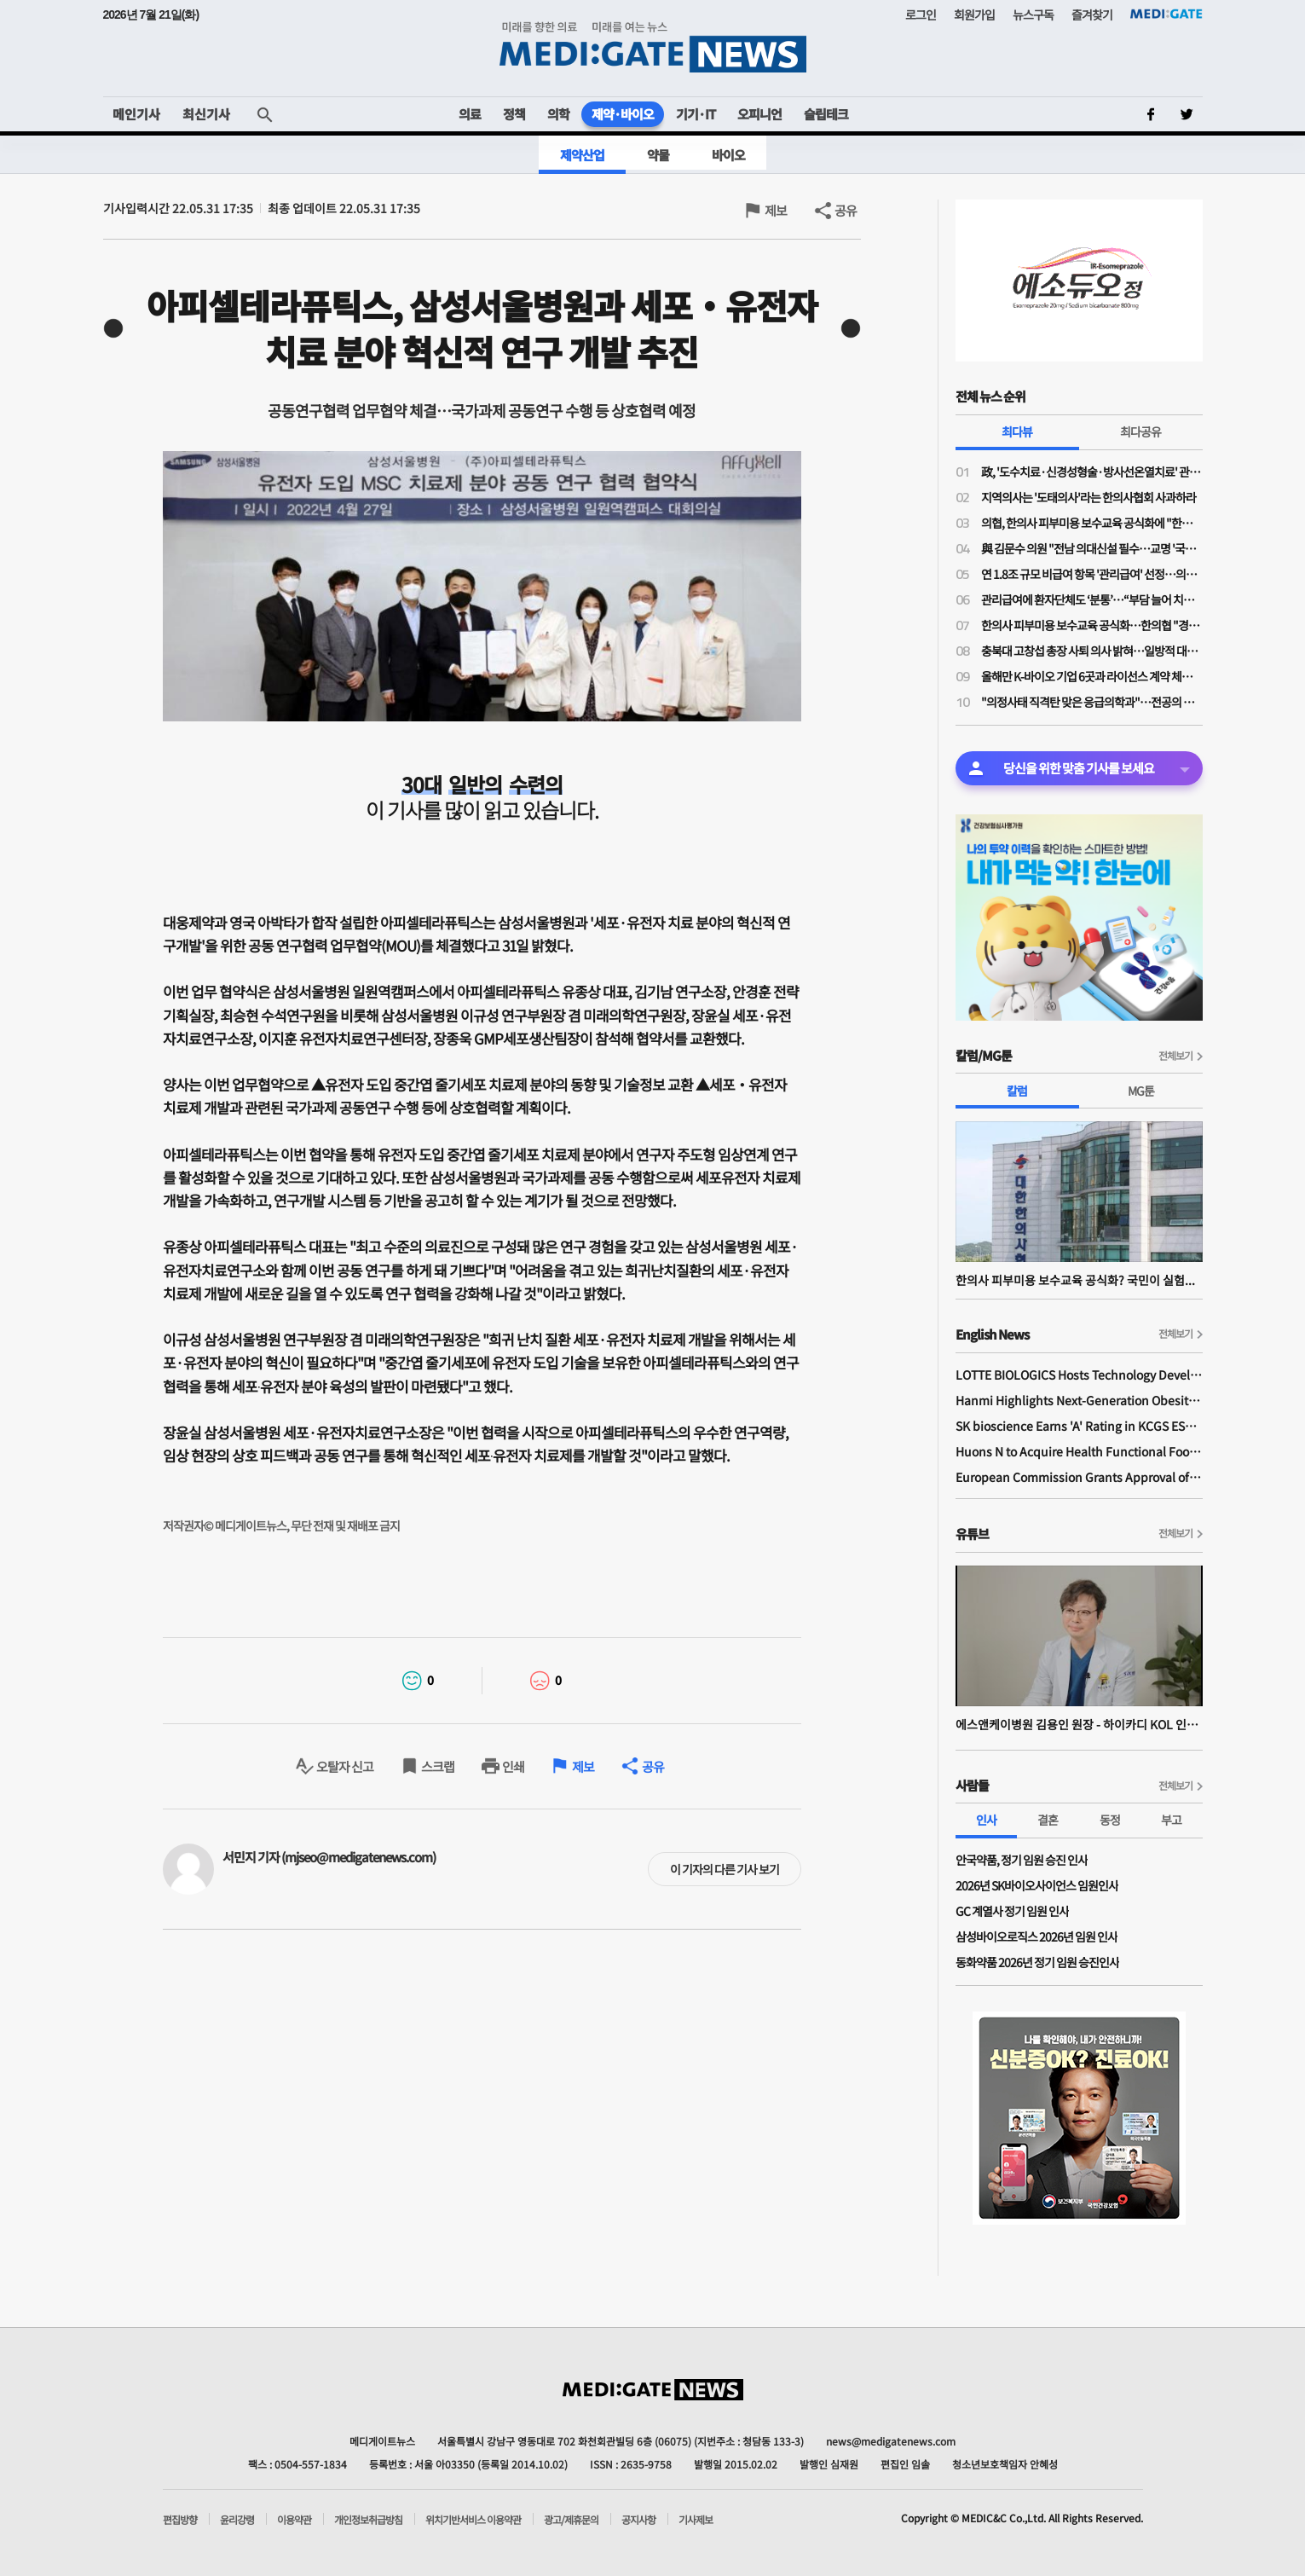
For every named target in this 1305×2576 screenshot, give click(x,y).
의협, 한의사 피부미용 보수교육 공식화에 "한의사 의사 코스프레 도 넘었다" (1092, 522)
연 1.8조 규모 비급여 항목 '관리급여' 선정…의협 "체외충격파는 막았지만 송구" (1092, 573)
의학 (558, 114)
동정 (1110, 1819)
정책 (514, 114)
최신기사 (206, 114)
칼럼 (1017, 1090)
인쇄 (513, 1766)
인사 (986, 1819)
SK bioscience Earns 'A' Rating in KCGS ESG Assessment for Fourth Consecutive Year (1079, 1425)
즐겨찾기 (1091, 14)
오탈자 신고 (344, 1766)
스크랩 (437, 1766)
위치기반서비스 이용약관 (473, 2520)
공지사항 (638, 2520)
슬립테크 (826, 114)
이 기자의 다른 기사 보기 (724, 1869)
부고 (1171, 1819)
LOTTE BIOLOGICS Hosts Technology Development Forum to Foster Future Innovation (1079, 1374)
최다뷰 (1017, 431)
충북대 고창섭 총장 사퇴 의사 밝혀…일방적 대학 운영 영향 (1092, 650)
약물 (658, 155)
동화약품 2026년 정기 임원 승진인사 (1037, 1962)
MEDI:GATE (1166, 14)
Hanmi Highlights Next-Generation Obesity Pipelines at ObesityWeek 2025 (1079, 1400)
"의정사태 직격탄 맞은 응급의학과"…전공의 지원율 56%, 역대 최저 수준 (1092, 701)
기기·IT (695, 114)
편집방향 (180, 2520)
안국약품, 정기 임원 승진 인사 (1022, 1859)
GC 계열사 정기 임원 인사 (1012, 1910)
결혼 (1047, 1819)
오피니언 (759, 114)
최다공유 (1140, 431)
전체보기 (1175, 1055)
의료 (470, 114)
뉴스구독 (1033, 14)
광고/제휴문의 (571, 2520)
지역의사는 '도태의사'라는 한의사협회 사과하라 (1088, 497)
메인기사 (136, 114)
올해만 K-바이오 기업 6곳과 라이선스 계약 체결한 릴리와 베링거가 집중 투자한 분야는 (1092, 676)
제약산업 (582, 155)
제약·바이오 (623, 114)
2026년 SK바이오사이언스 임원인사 (1037, 1885)
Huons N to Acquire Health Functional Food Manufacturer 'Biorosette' (1079, 1451)
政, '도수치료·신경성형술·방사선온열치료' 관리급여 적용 (1092, 471)
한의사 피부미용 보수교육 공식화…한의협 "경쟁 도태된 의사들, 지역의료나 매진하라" (1092, 625)
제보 (776, 210)
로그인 (920, 14)
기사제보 (695, 2520)
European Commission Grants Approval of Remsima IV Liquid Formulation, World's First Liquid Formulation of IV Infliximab (1079, 1476)
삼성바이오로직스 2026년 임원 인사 (1036, 1936)
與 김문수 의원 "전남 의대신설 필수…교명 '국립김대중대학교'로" (1092, 548)
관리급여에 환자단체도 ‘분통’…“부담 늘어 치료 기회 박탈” (1092, 599)
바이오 (728, 155)
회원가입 (974, 14)
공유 (845, 210)
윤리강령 (237, 2520)
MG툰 (1141, 1090)
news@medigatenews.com (891, 2441)
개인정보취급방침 (368, 2520)
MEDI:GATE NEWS (652, 46)
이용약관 (294, 2520)
